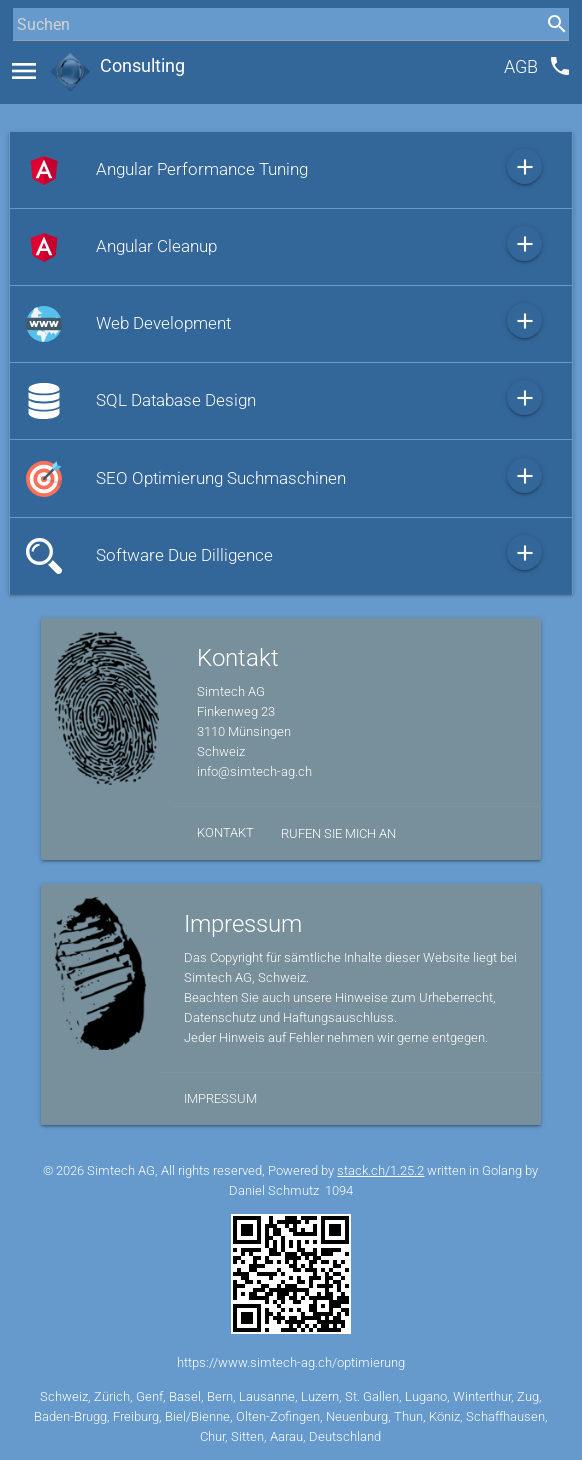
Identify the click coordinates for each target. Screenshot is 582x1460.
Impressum (220, 1098)
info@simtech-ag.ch (254, 771)
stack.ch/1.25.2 (380, 1170)
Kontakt (225, 832)
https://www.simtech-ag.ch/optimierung (291, 1362)
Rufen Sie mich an (338, 833)
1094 (339, 1190)
